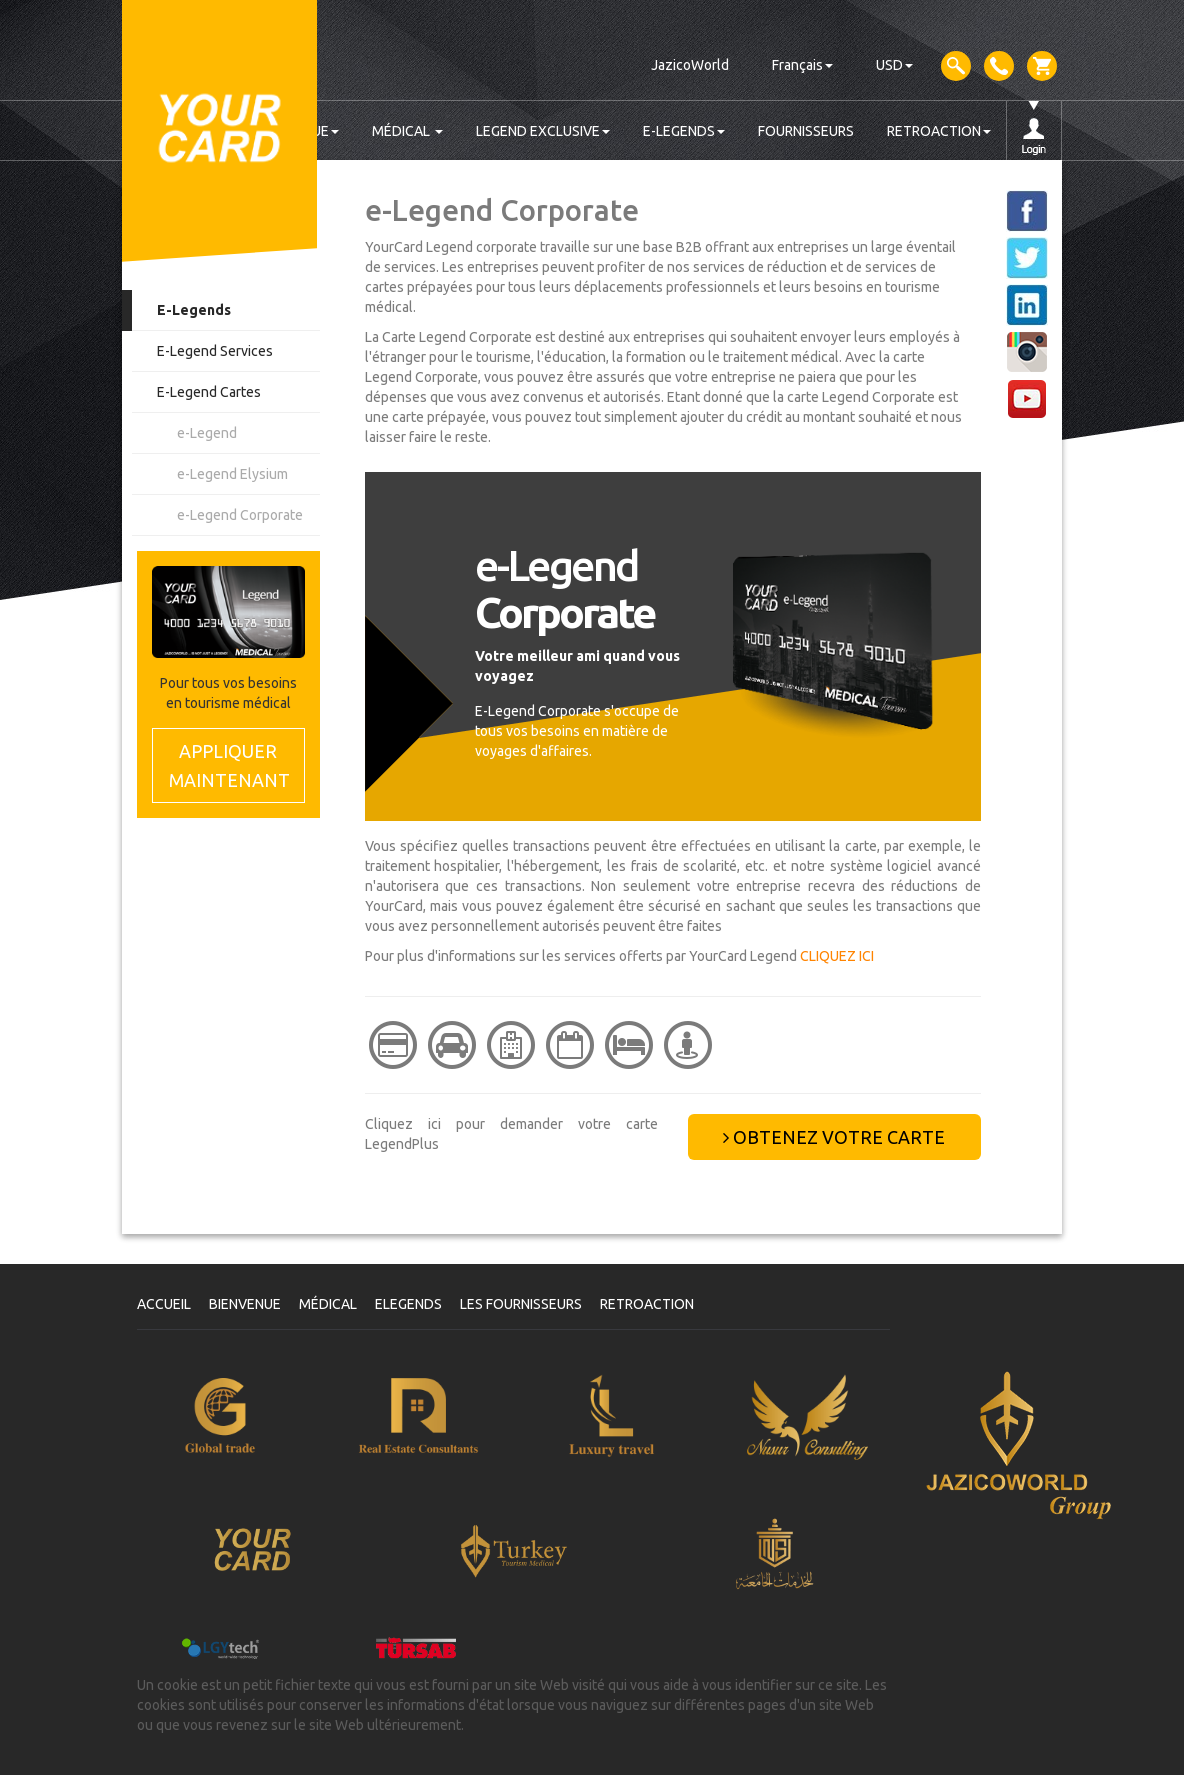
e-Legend (207, 433)
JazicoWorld (690, 65)
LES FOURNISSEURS (521, 1304)
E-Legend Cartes (209, 392)
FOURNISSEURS (806, 131)
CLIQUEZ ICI (837, 956)
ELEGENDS (408, 1304)
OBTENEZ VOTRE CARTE (834, 1137)
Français (802, 65)
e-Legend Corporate (240, 515)
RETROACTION (939, 131)
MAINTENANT (229, 764)
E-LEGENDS (684, 131)
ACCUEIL (164, 1304)
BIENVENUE (245, 1304)
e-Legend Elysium (232, 474)
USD (894, 65)
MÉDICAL (407, 131)
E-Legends (194, 310)
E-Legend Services (215, 351)
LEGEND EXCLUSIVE (543, 131)
